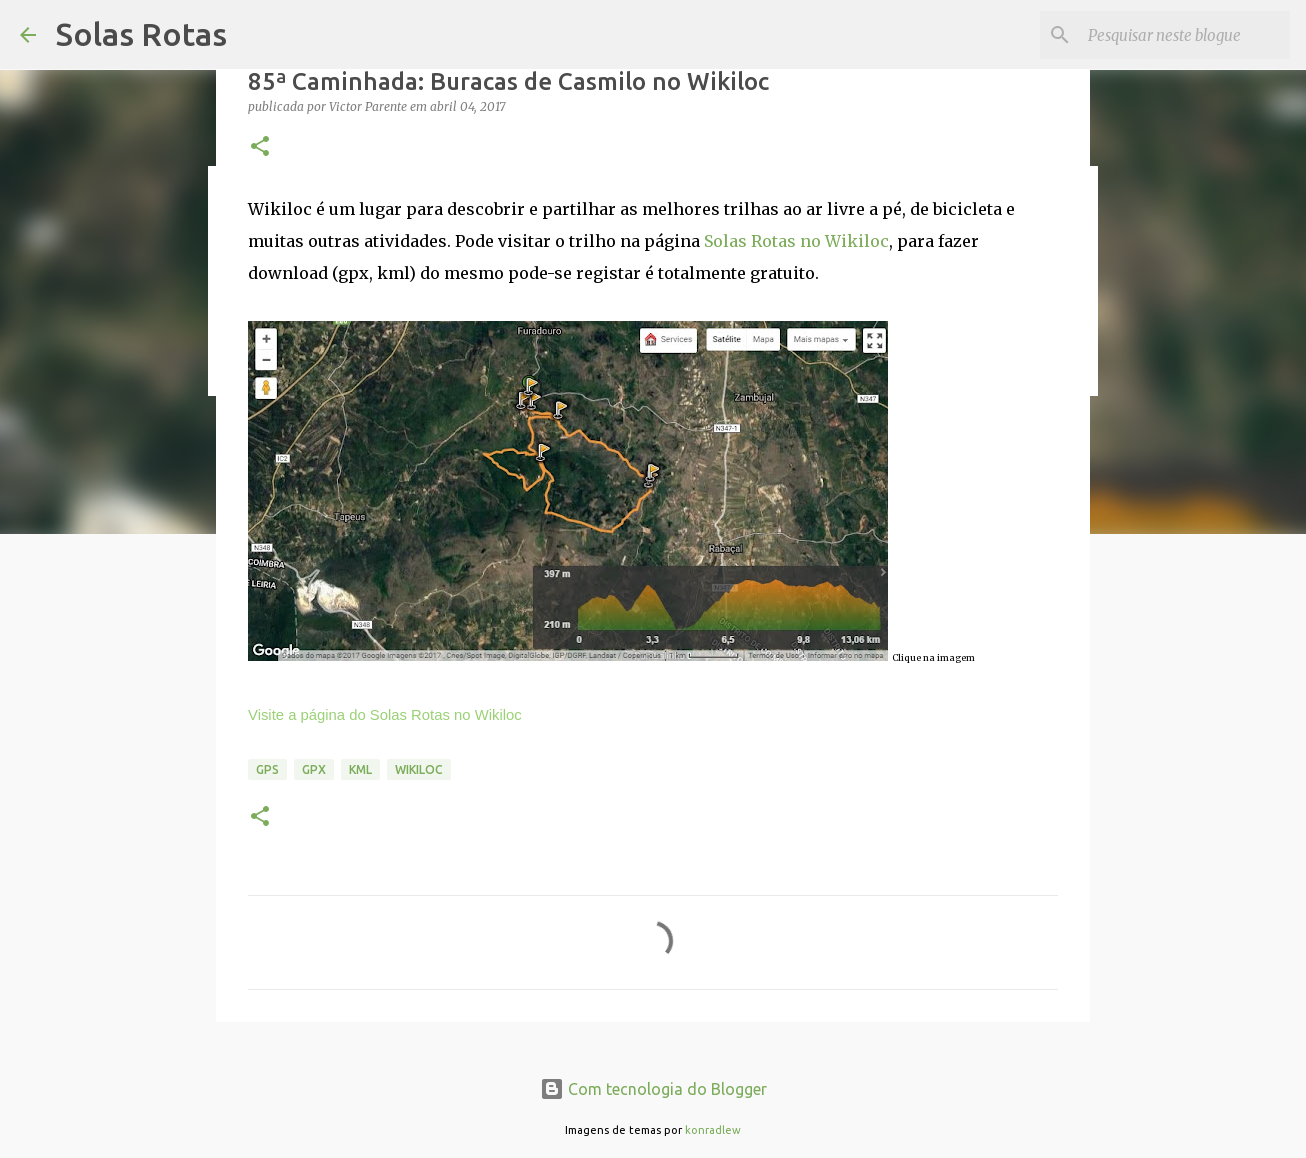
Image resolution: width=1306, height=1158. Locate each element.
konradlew (713, 1130)
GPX (314, 769)
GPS (267, 769)
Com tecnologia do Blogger (653, 1089)
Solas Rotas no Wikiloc (796, 241)
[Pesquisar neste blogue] (1185, 35)
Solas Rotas (141, 34)
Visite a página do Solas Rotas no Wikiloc (385, 715)
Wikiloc (419, 769)
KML (360, 769)
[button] (260, 147)
